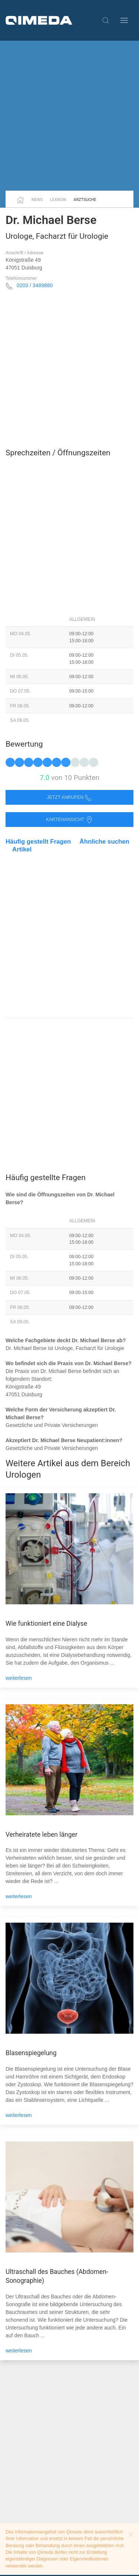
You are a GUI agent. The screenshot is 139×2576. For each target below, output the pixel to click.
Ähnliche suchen (104, 841)
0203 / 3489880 (35, 285)
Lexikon (58, 199)
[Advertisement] (69, 115)
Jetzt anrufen (69, 797)
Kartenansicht (69, 820)
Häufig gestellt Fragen (38, 841)
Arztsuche (85, 199)
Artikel (22, 849)
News (37, 199)
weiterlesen (19, 1678)
